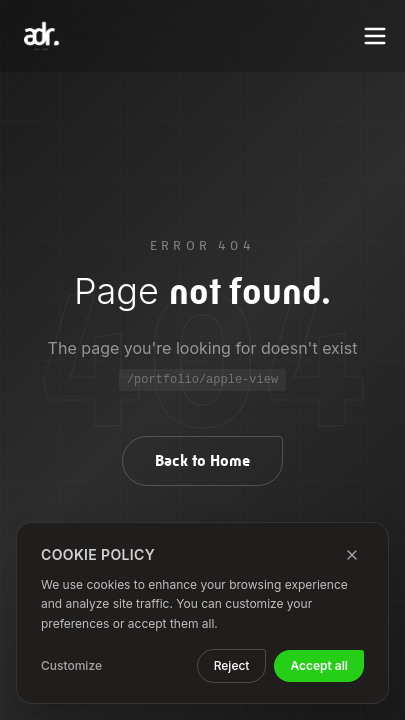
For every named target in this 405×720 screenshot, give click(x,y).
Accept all (319, 665)
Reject (232, 665)
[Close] (352, 555)
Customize (71, 665)
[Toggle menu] (375, 36)
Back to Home (202, 460)
